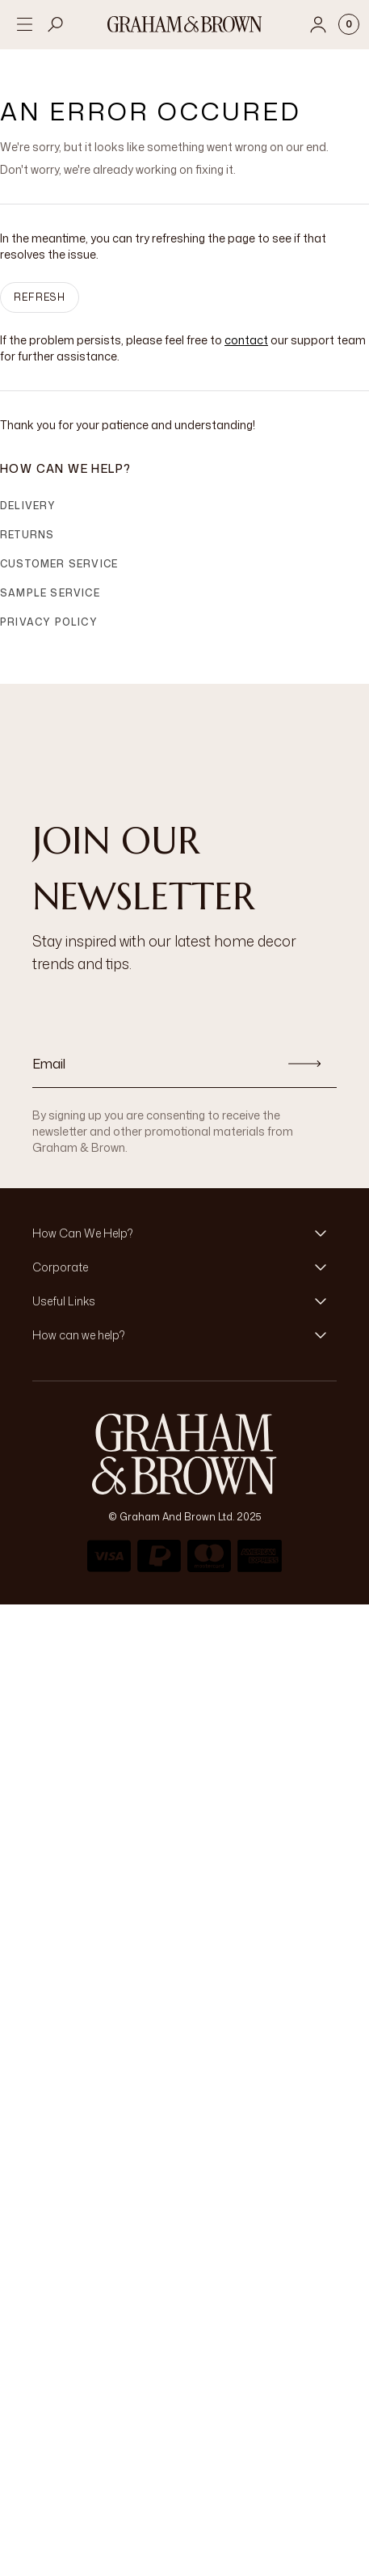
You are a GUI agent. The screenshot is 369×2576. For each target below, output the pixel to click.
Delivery (28, 505)
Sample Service (50, 593)
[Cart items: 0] (348, 24)
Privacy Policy (49, 622)
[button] (184, 1233)
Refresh (39, 297)
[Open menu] (24, 24)
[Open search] (55, 24)
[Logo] (184, 24)
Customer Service (59, 564)
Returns (27, 535)
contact (246, 340)
